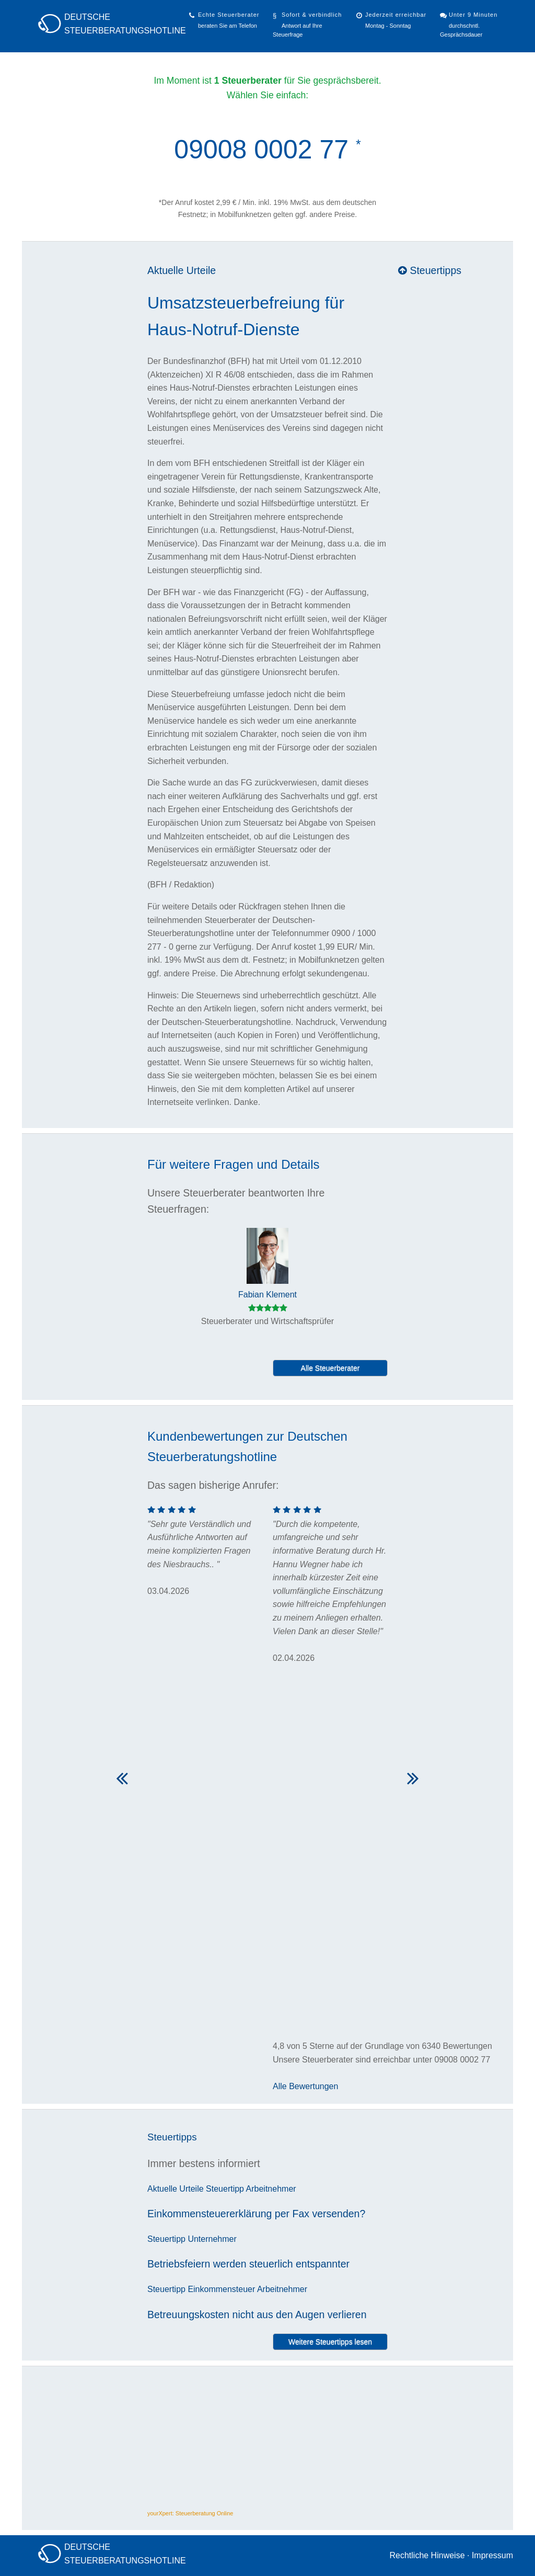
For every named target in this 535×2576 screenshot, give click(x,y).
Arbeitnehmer (271, 2188)
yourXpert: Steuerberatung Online (190, 2513)
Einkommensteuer (221, 2289)
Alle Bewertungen (305, 2086)
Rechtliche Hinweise (426, 2555)
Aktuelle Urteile (181, 270)
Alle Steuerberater (330, 1368)
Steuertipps (429, 270)
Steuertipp (225, 2188)
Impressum (492, 2555)
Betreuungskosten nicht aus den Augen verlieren (257, 2314)
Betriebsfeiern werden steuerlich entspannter (248, 2264)
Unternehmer (212, 2239)
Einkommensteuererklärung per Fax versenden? (256, 2213)
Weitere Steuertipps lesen (330, 2342)
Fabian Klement (267, 1294)
